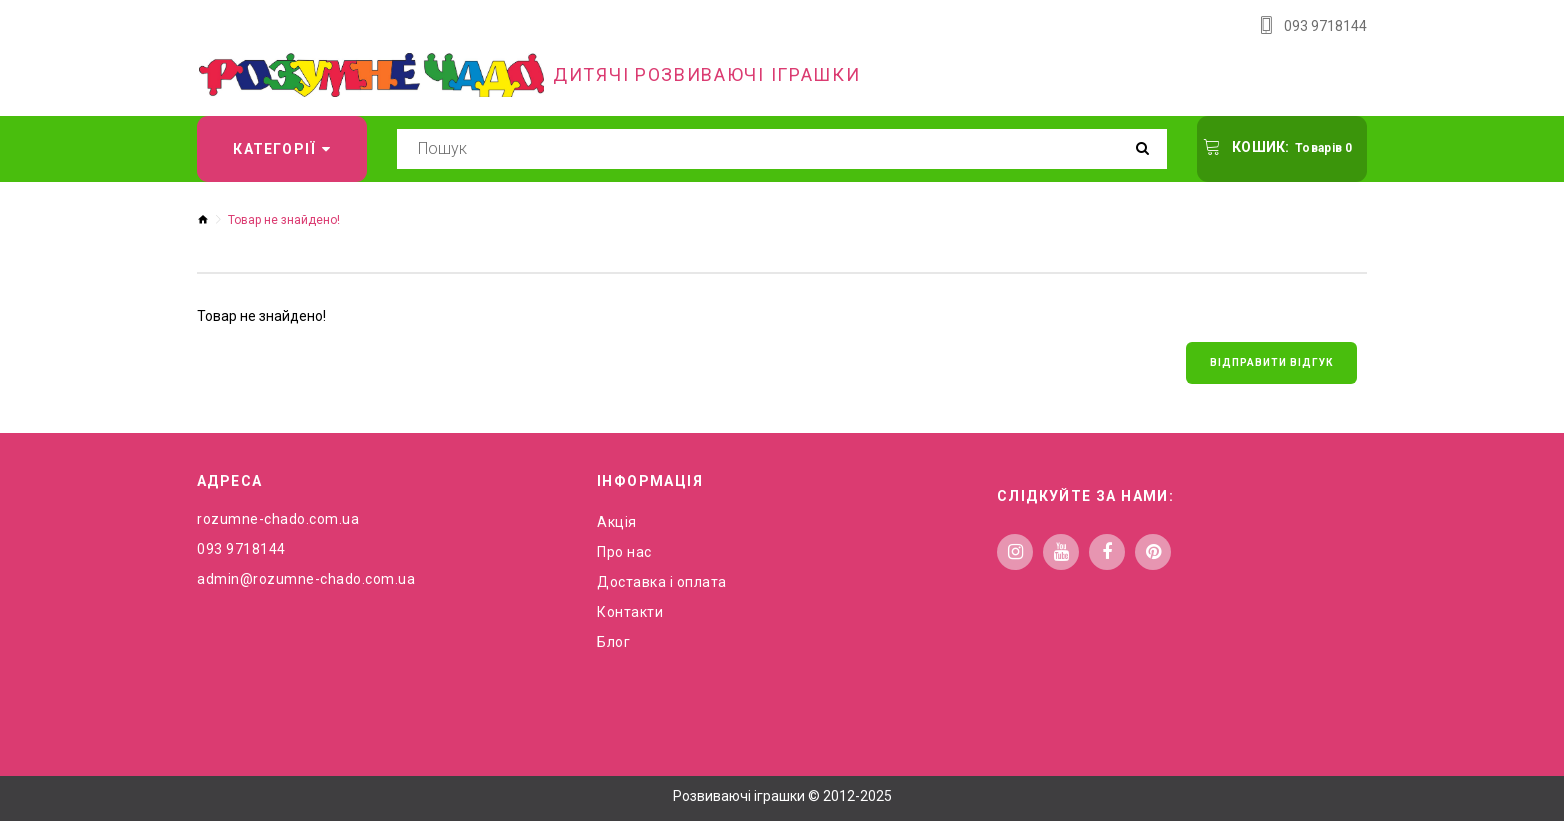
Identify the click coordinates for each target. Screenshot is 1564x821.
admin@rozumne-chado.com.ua (306, 579)
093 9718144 (1325, 26)
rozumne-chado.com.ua (278, 519)
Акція (617, 522)
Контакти (630, 612)
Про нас (624, 552)
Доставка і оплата (662, 582)
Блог (613, 642)
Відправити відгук (1271, 362)
